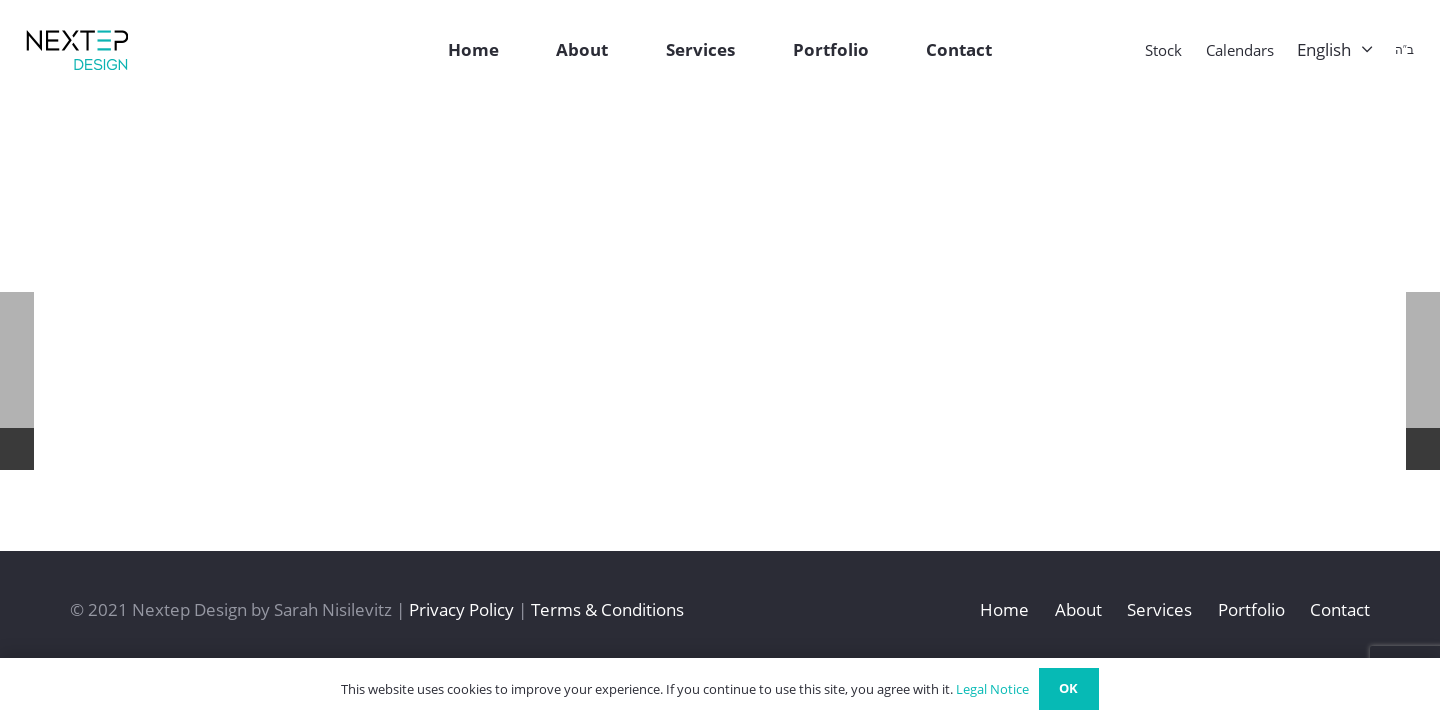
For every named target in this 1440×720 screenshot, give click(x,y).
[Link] (77, 50)
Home (1004, 609)
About (1078, 609)
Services (1159, 609)
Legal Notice (992, 689)
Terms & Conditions (607, 609)
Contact (1340, 609)
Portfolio (1251, 609)
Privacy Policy (461, 609)
